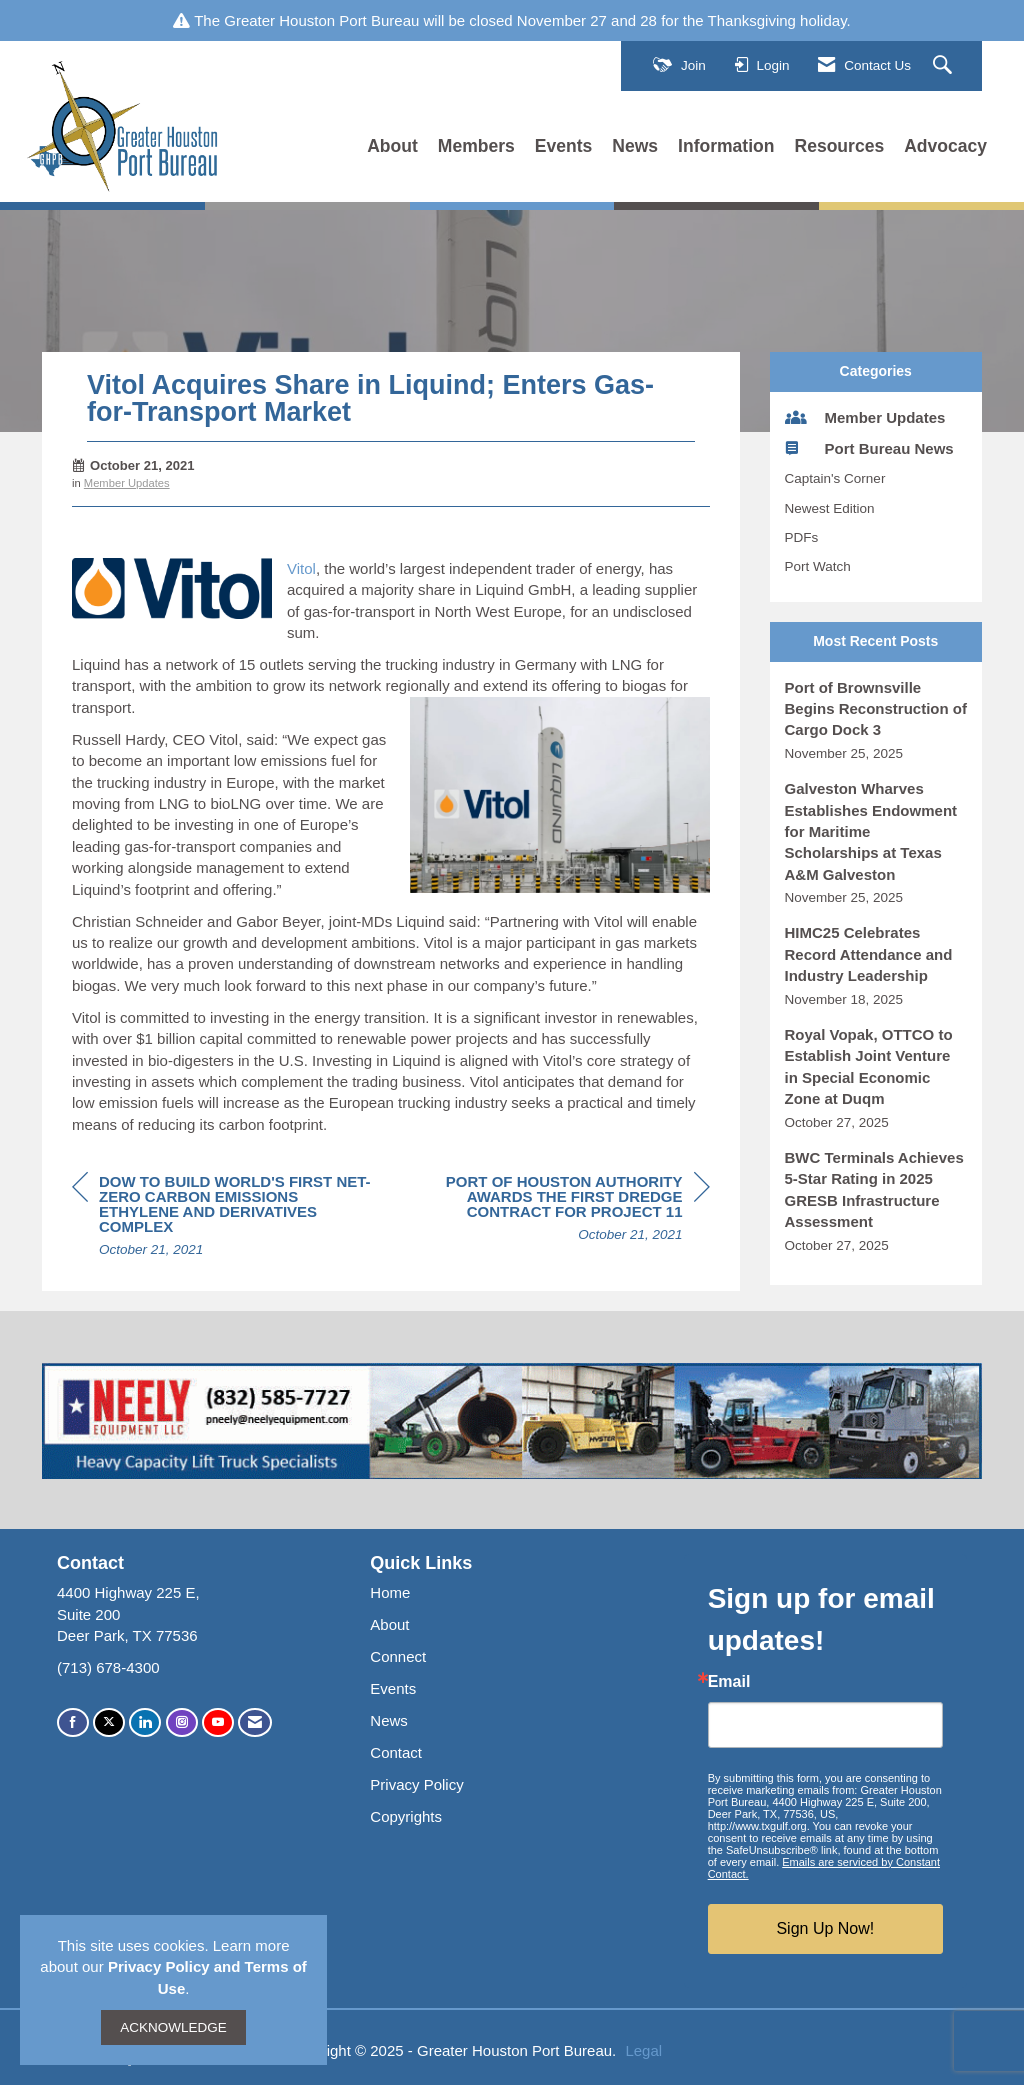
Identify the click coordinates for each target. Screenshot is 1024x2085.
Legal (643, 2050)
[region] (560, 1211)
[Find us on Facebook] (73, 1722)
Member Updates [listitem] (865, 417)
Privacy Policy (416, 1784)
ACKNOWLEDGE (173, 2027)
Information (726, 146)
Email (729, 1682)
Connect (398, 1656)
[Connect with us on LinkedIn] (145, 1722)
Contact (396, 1752)
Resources (840, 146)
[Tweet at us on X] (109, 1722)
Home (390, 1592)
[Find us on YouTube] (218, 1722)
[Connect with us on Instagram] (182, 1722)
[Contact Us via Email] (255, 1722)
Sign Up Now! (825, 1928)
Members (476, 146)
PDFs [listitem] (802, 537)
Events (564, 146)
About (392, 146)
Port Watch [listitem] (818, 566)
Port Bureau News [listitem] (869, 448)
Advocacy (945, 146)
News (635, 146)
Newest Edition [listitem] (830, 508)
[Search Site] (945, 66)
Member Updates (127, 483)
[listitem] (876, 720)
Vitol (301, 568)
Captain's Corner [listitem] (835, 478)
